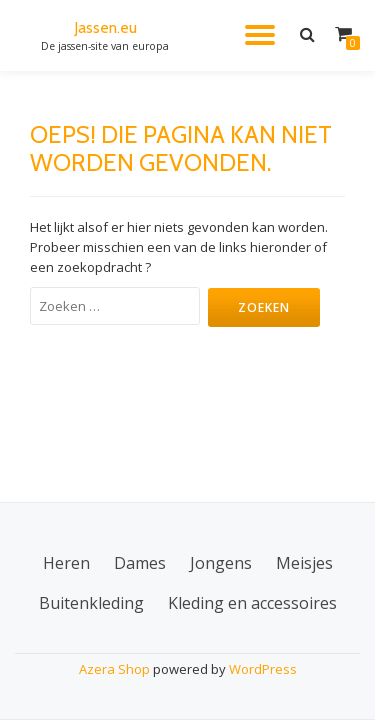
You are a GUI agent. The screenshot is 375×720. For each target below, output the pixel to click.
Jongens (221, 563)
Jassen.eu (105, 27)
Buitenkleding (91, 603)
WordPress (263, 669)
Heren (66, 563)
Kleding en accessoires (252, 603)
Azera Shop (114, 669)
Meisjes (304, 563)
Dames (140, 563)
